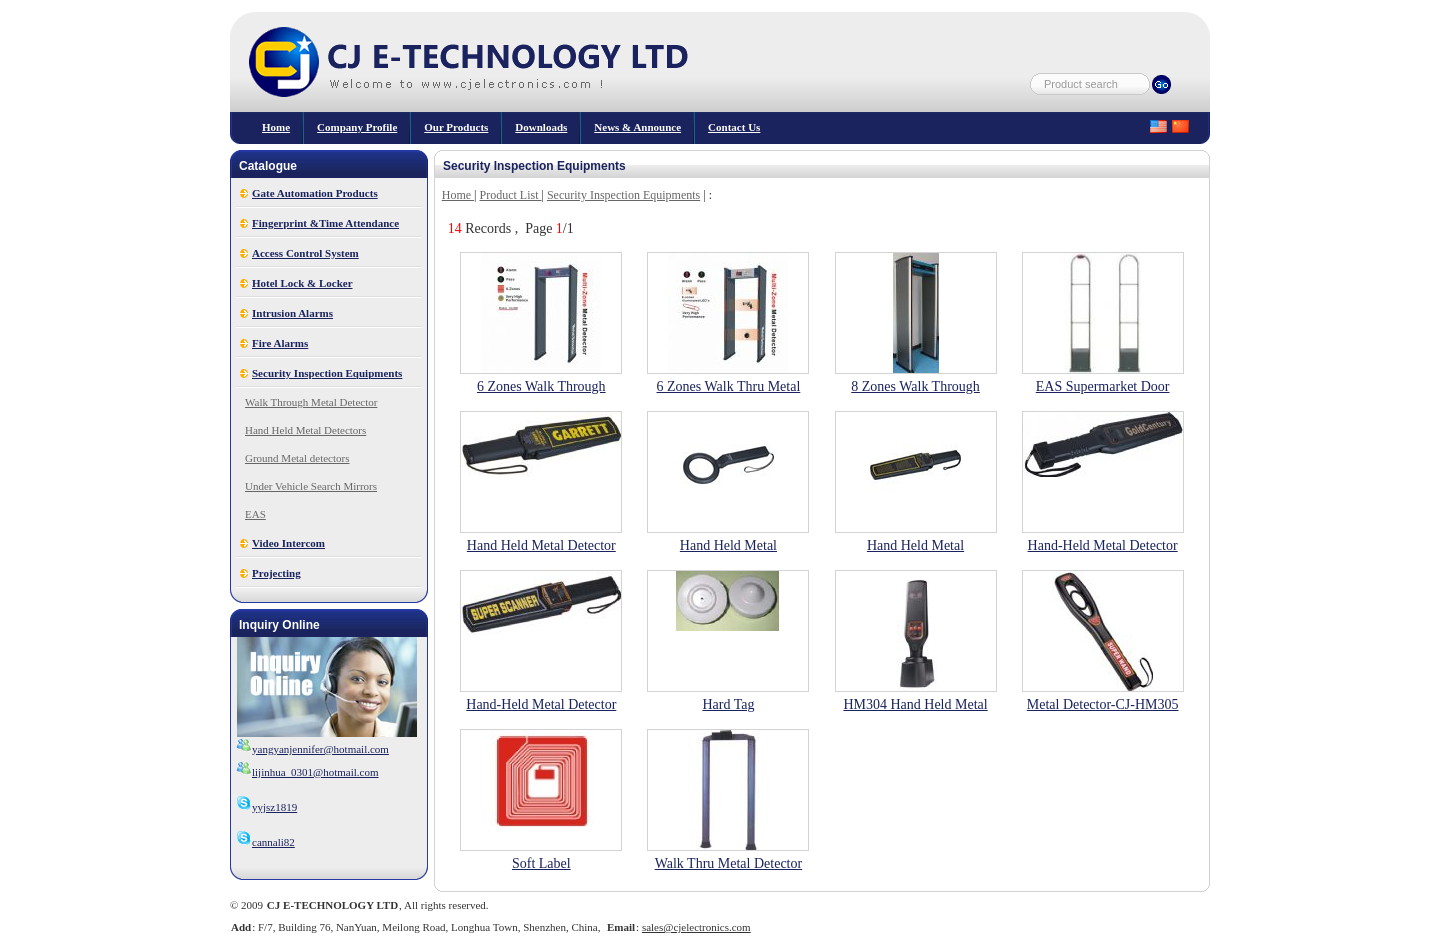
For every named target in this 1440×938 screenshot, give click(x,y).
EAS (255, 514)
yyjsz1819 (266, 807)
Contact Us (734, 127)
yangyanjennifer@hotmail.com (320, 749)
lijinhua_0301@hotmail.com (315, 772)
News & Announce (637, 127)
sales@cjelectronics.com (696, 927)
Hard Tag (728, 704)
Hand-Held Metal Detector (1103, 545)
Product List (511, 195)
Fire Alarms (280, 343)
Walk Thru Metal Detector (729, 863)
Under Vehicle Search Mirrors (311, 486)
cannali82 (265, 842)
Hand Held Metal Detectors (305, 430)
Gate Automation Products (315, 193)
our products (456, 127)
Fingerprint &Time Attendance (325, 223)
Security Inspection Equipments (327, 373)
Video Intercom (288, 543)
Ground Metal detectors (297, 458)
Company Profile (357, 127)
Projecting (276, 573)
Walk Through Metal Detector (311, 402)
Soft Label (541, 863)
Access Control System (305, 253)
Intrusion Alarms (292, 313)
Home (276, 127)
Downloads (541, 127)
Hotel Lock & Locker (302, 283)
